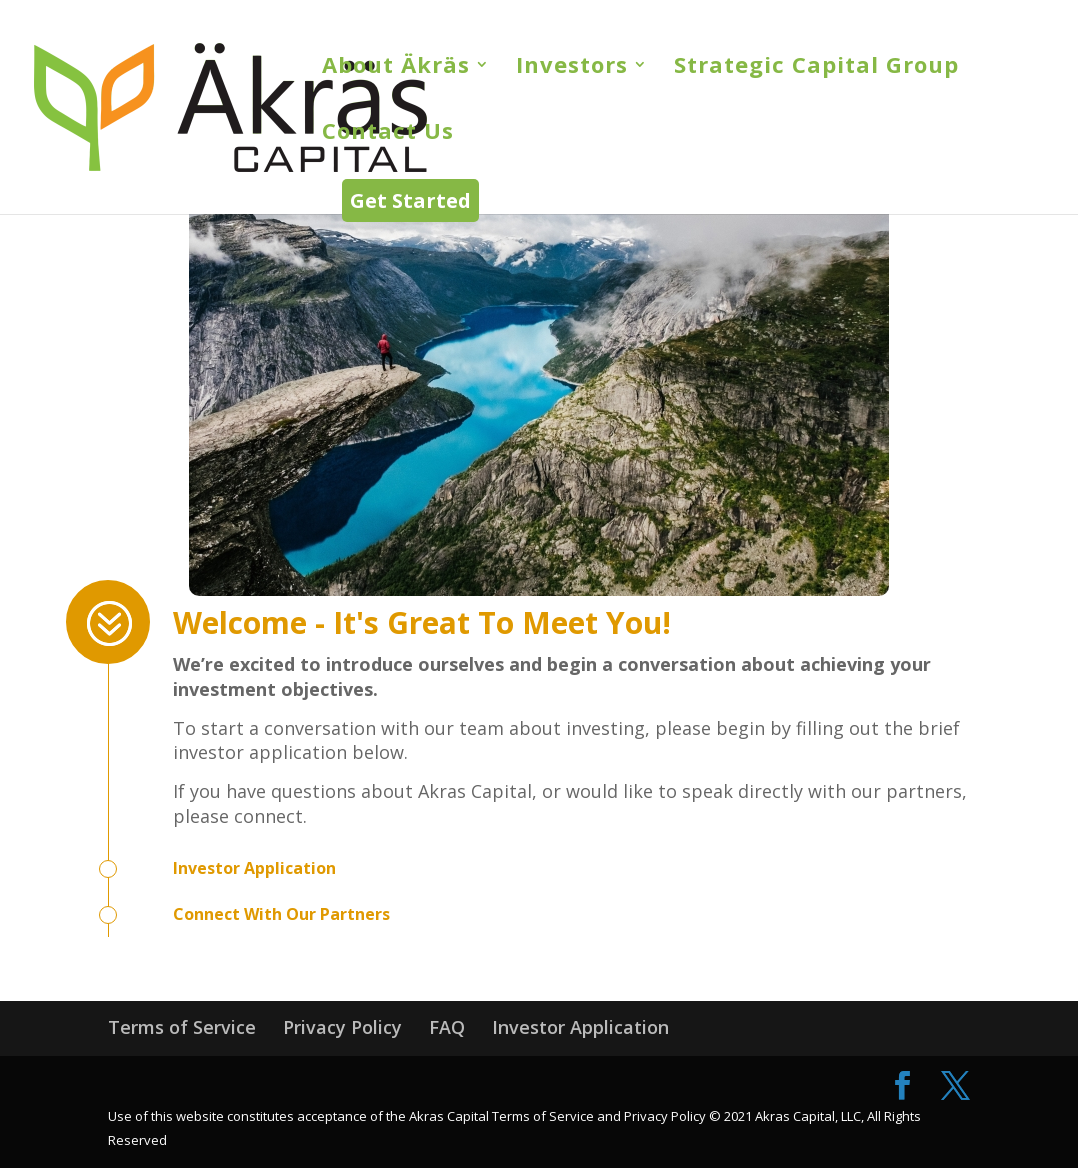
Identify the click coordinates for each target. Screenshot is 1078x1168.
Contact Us (388, 134)
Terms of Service (182, 1027)
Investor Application (580, 1027)
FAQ (447, 1027)
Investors (572, 68)
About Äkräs (396, 68)
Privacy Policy (342, 1027)
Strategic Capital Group (816, 68)
